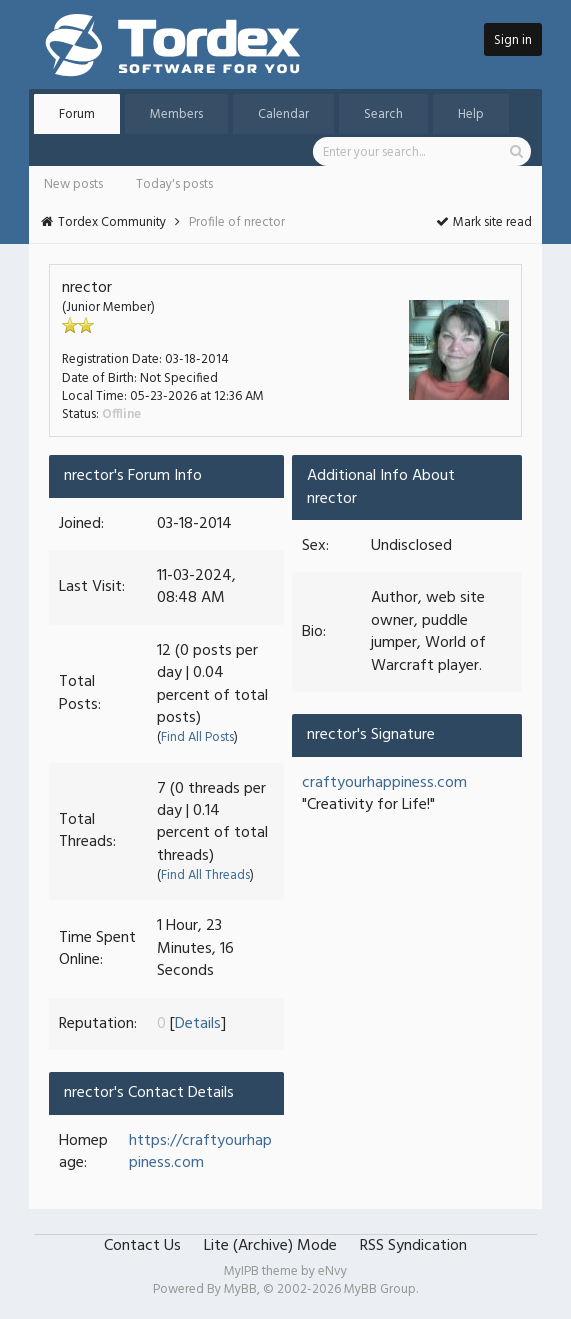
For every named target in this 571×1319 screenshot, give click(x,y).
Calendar (283, 114)
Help (471, 114)
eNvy (332, 1271)
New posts (73, 184)
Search (383, 114)
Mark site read (483, 222)
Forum (77, 114)
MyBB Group (380, 1289)
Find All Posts (197, 737)
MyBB (240, 1289)
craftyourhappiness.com (384, 783)
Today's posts (174, 184)
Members (176, 114)
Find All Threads (205, 875)
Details (198, 1024)
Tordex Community (112, 222)
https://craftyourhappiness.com (200, 1152)
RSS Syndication (413, 1246)
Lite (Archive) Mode (270, 1246)
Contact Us (142, 1246)
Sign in (513, 40)
